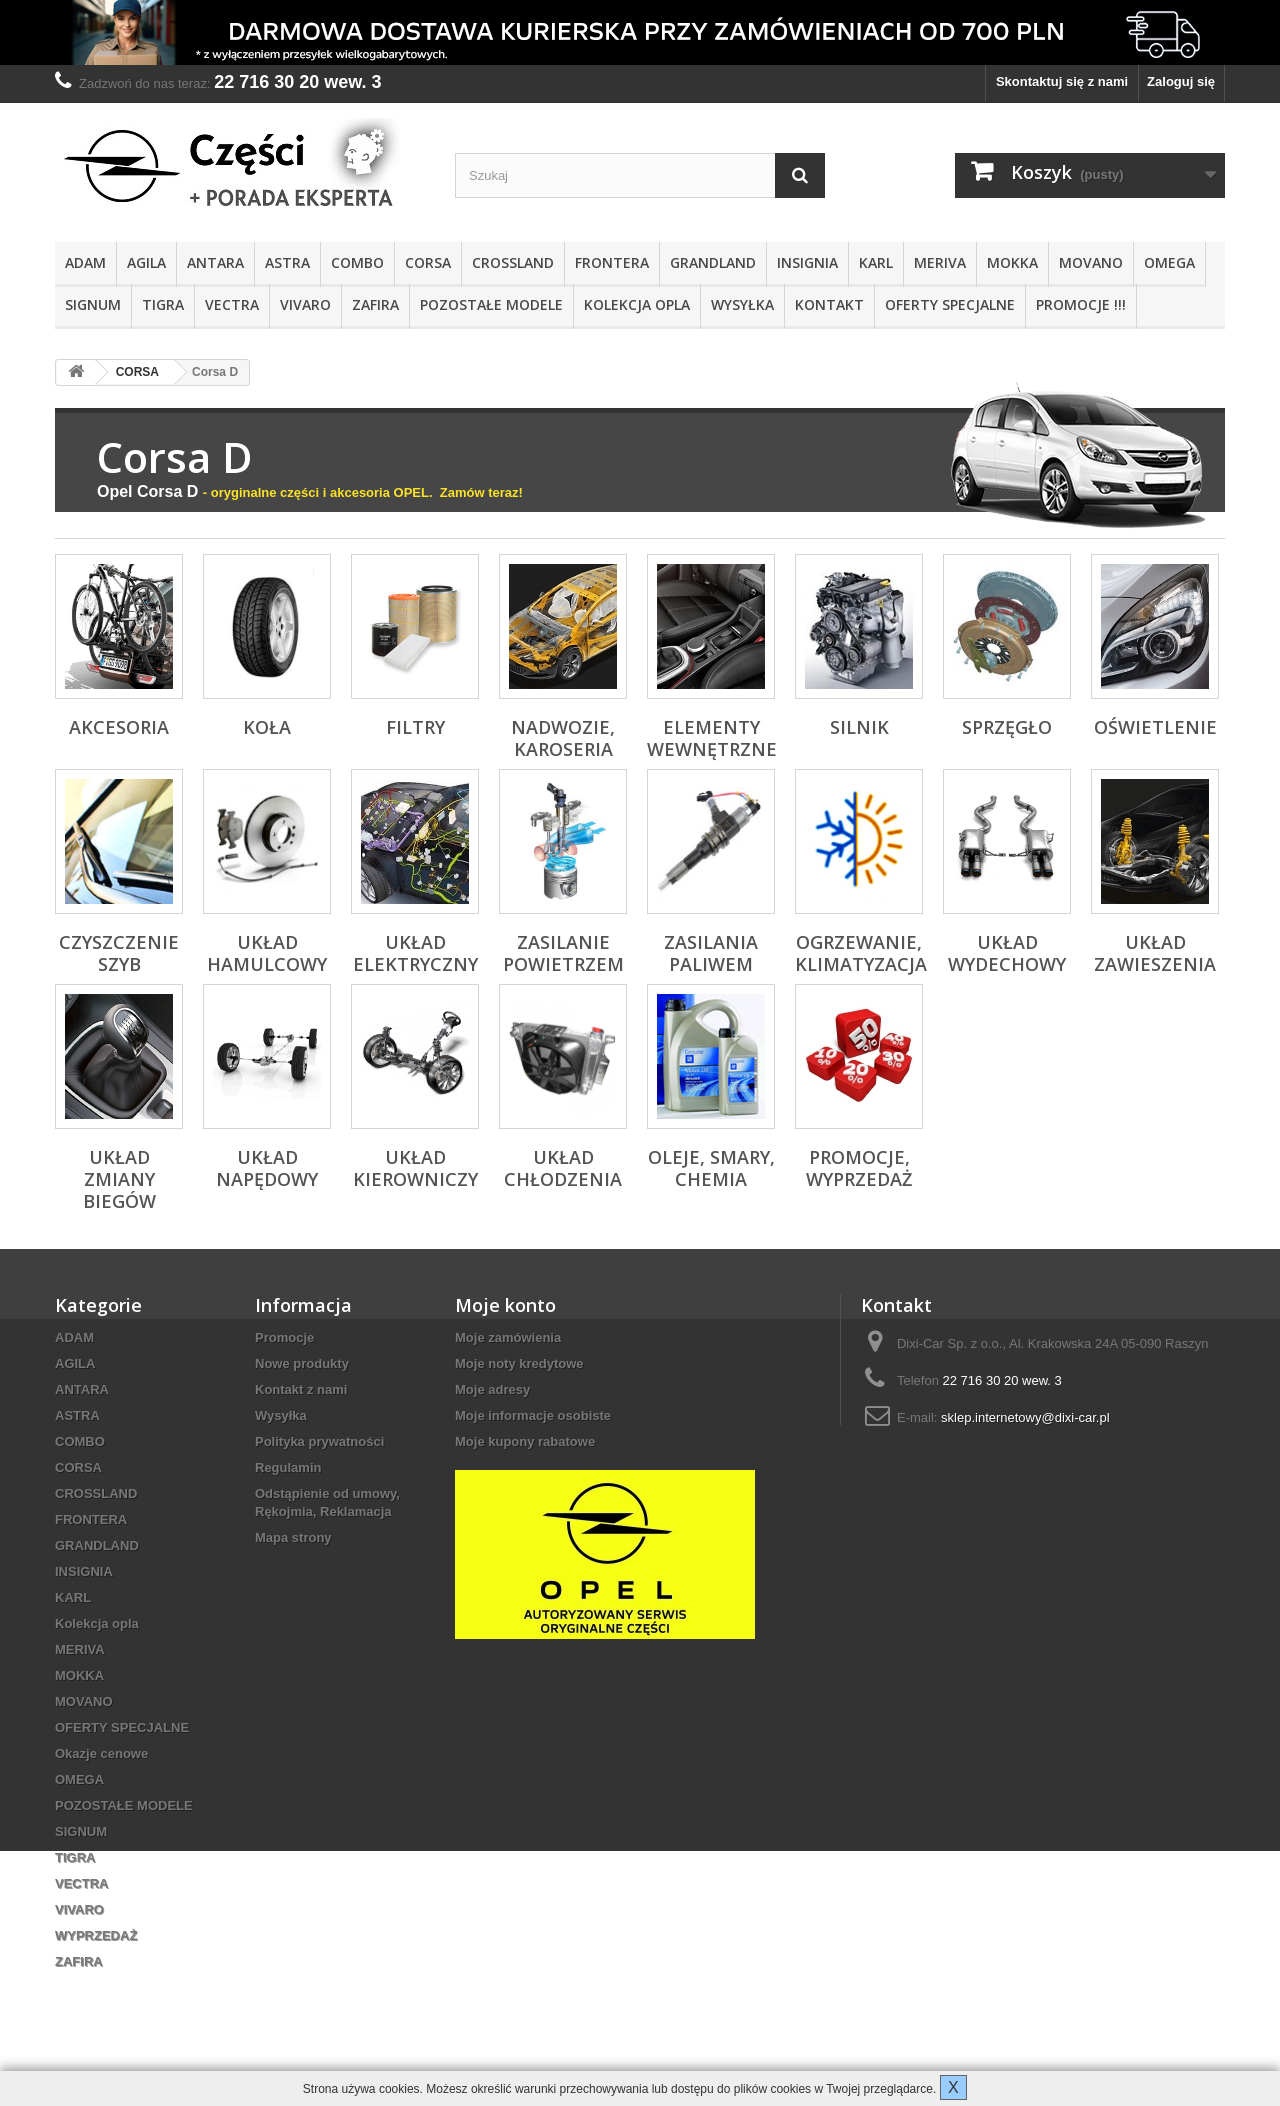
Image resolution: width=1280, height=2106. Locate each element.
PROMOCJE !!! (1081, 304)
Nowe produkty (302, 1363)
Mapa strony (293, 1537)
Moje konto (505, 1305)
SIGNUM (93, 304)
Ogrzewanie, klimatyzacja (861, 953)
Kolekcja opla (637, 304)
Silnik (859, 727)
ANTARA (215, 262)
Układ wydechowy (1007, 953)
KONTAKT (829, 304)
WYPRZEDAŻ (96, 1935)
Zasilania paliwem (711, 953)
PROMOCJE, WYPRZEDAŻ (859, 1168)
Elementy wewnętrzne (712, 738)
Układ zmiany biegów (119, 1179)
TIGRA (163, 304)
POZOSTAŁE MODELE (491, 304)
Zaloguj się (1181, 81)
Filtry (415, 727)
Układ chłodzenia (563, 1168)
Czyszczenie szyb (119, 953)
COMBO (357, 262)
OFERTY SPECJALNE (950, 304)
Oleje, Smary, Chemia (711, 1168)
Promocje (284, 1337)
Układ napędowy (267, 1168)
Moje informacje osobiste (533, 1415)
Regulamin (288, 1467)
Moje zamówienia (508, 1337)
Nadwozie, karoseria (563, 738)
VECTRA (232, 304)
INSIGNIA (807, 262)
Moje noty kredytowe (519, 1363)
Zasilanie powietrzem (563, 953)
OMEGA (1169, 262)
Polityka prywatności (319, 1441)
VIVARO (305, 304)
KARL (876, 262)
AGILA (146, 262)
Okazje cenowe (101, 1753)
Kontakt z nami (301, 1389)
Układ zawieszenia (1155, 953)
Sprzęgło (1007, 727)
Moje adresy (492, 1389)
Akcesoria (119, 727)
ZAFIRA (375, 304)
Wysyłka (742, 304)
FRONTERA (612, 262)
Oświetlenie (1155, 727)
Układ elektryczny (415, 953)
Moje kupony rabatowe (525, 1441)
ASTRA (287, 262)
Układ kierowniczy (415, 1168)
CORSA (428, 262)
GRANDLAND (713, 262)
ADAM (85, 262)
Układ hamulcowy (267, 953)
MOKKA (1012, 262)
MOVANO (1091, 262)
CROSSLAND (513, 262)
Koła (267, 727)
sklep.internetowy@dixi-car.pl (1025, 1417)
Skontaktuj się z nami (1062, 81)
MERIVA (940, 262)
